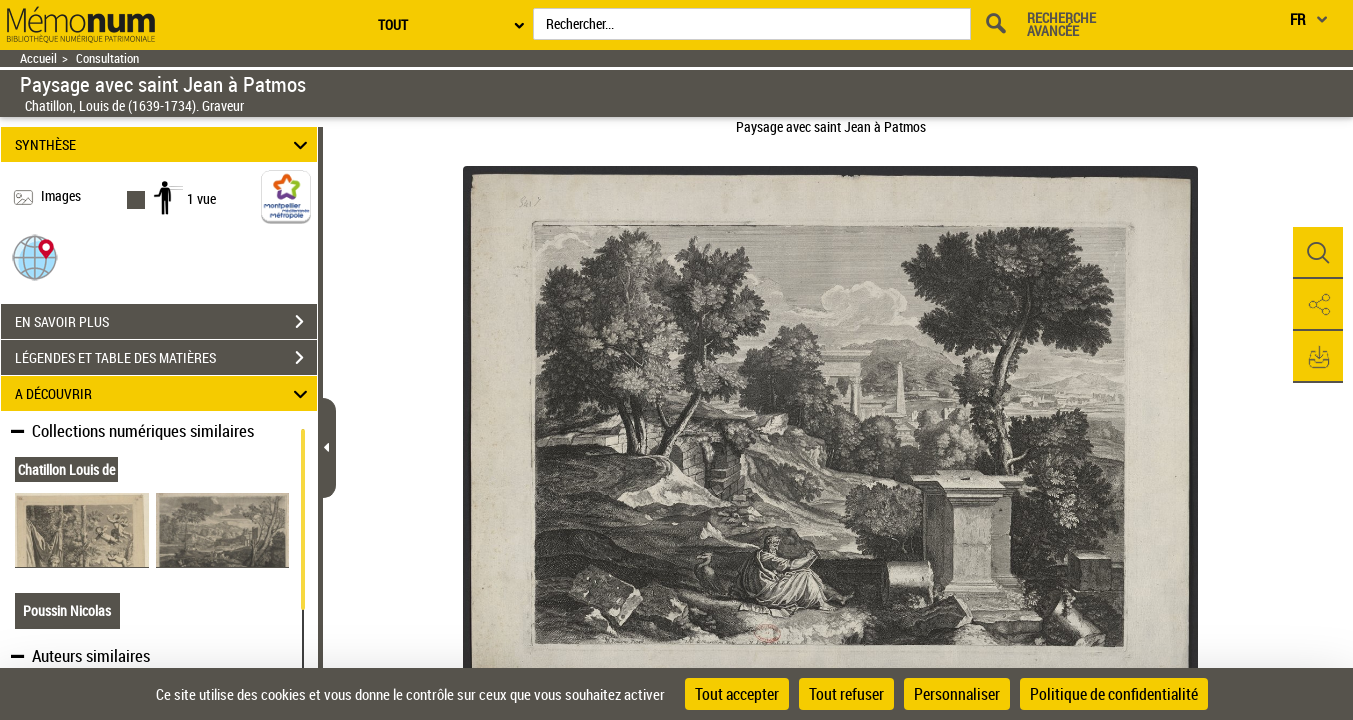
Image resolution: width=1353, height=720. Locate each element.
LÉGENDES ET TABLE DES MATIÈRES (166, 358)
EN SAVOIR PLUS (166, 322)
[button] (35, 256)
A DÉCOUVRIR (164, 393)
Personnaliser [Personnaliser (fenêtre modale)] (957, 694)
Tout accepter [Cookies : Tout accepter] (737, 694)
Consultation (107, 58)
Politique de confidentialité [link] (1114, 694)
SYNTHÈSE (164, 144)
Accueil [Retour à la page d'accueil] (38, 58)
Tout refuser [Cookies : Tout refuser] (846, 694)
